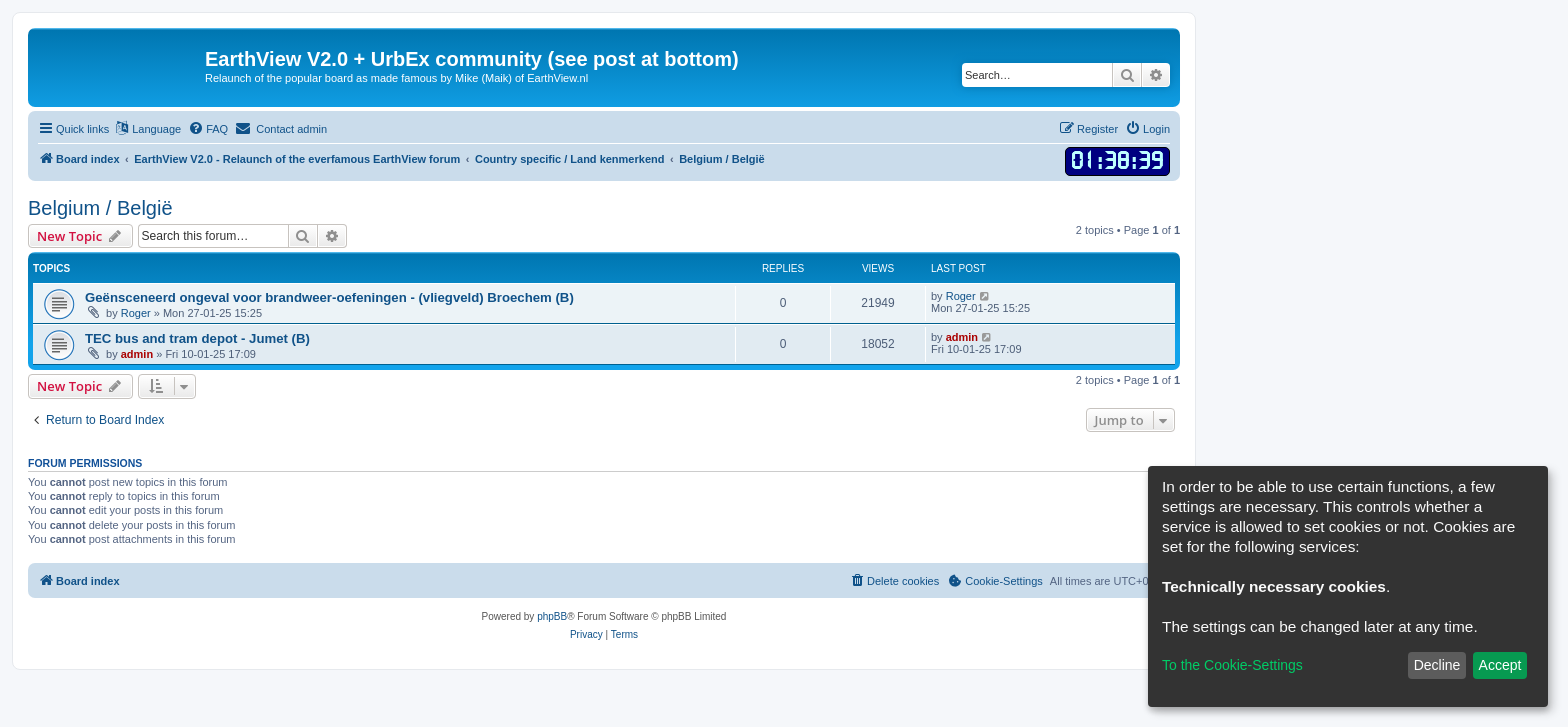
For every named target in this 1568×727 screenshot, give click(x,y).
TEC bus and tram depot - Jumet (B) (197, 338)
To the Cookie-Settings (1232, 665)
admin (137, 354)
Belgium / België (100, 208)
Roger (136, 313)
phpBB (552, 616)
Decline (1437, 665)
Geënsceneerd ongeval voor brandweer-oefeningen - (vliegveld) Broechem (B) (329, 297)
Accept (1500, 665)
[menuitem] (208, 129)
